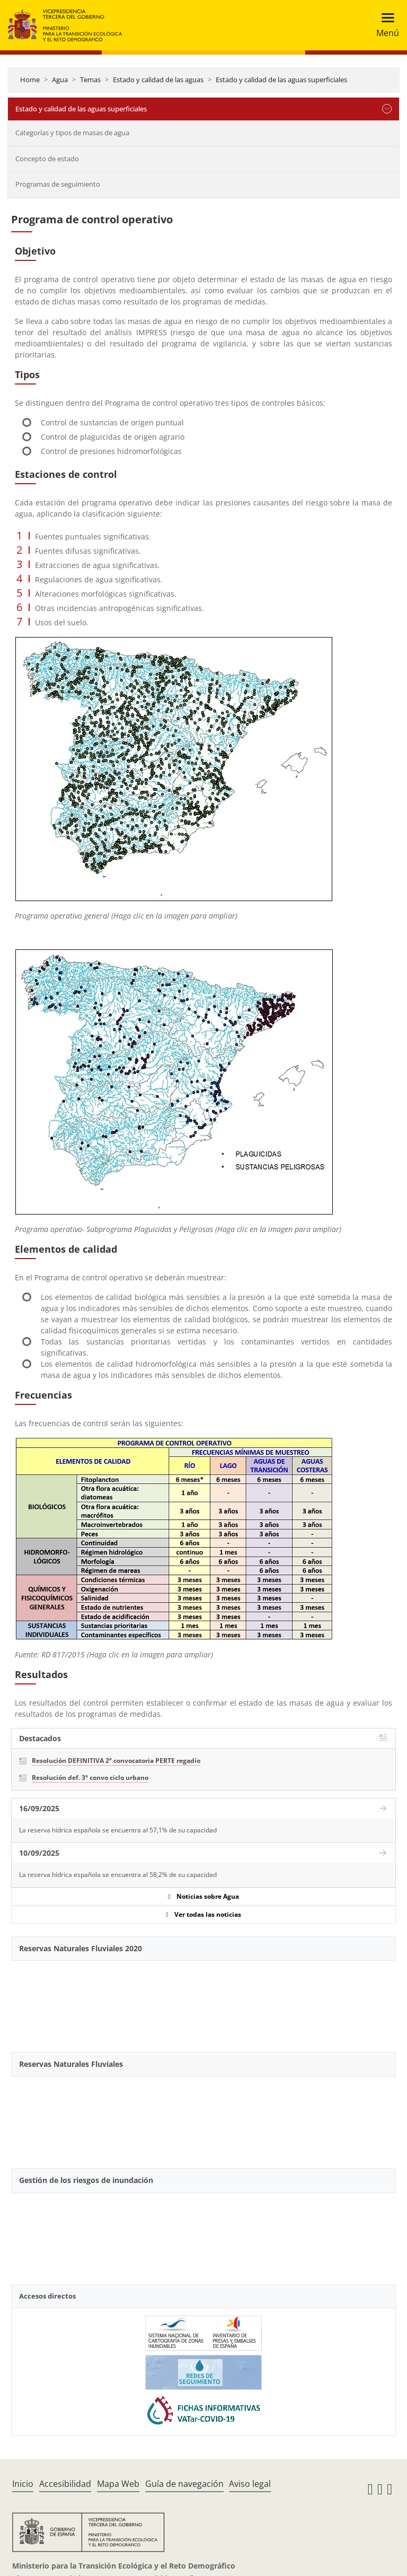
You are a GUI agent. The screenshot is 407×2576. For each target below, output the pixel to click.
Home (30, 79)
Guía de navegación (184, 2484)
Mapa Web (118, 2484)
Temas (90, 79)
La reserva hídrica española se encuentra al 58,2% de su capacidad (118, 1874)
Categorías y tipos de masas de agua (72, 132)
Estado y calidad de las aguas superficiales (281, 79)
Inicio (22, 2484)
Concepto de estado (47, 158)
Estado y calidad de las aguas (158, 79)
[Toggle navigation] (384, 25)
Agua (60, 79)
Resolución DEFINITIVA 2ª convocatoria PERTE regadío (116, 1760)
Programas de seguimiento (57, 184)
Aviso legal (250, 2484)
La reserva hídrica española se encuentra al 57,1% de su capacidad (118, 1830)
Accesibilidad (65, 2484)
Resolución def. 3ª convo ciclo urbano (90, 1777)
